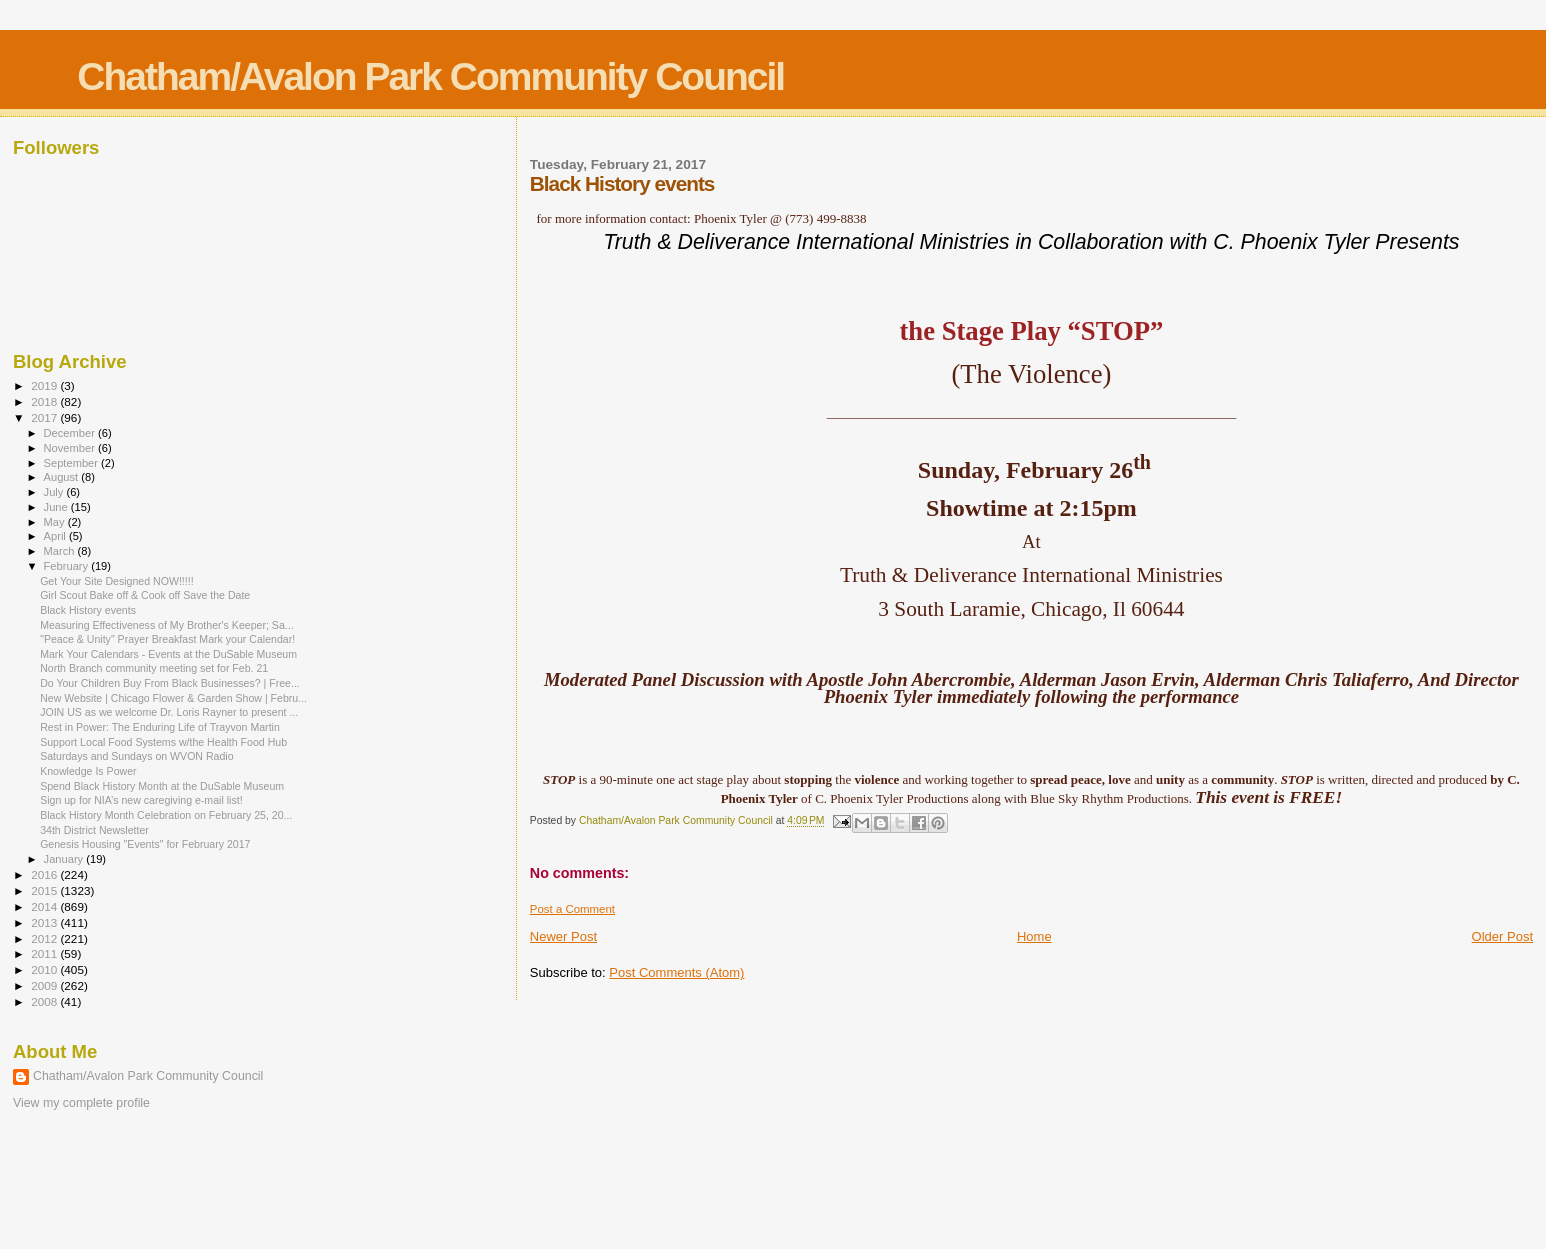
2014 (45, 906)
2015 (45, 890)
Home (1034, 936)
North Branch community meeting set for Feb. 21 (154, 668)
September (73, 463)
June (57, 507)
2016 (45, 874)
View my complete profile (81, 1103)
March (61, 551)
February (68, 566)
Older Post (1502, 936)
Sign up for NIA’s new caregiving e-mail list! (141, 800)
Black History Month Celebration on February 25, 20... (166, 815)
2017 (45, 417)
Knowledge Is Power (88, 771)
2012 (45, 938)
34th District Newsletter (94, 830)
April (56, 536)
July (55, 492)
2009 (45, 985)
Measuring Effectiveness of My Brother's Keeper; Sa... (166, 625)
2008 (45, 1001)
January (65, 859)
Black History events (88, 610)
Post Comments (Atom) (676, 972)
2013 (45, 922)
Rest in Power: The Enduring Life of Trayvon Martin (160, 727)
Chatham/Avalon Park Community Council (430, 76)
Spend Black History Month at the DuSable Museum (162, 786)
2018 (45, 401)
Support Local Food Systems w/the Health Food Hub (163, 742)
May (56, 522)
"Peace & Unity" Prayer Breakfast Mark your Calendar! (167, 639)
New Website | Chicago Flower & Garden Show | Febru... (173, 698)
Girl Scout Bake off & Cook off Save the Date (145, 595)
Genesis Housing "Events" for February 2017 (145, 844)
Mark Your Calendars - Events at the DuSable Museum (168, 654)
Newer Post (563, 936)
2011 (45, 953)
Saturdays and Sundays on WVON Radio (136, 756)
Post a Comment (572, 909)
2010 (45, 969)
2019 (45, 385)
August (63, 477)
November (71, 448)
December (71, 433)
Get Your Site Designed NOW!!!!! (116, 581)
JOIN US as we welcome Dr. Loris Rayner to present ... (169, 712)
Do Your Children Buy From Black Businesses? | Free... (170, 683)
